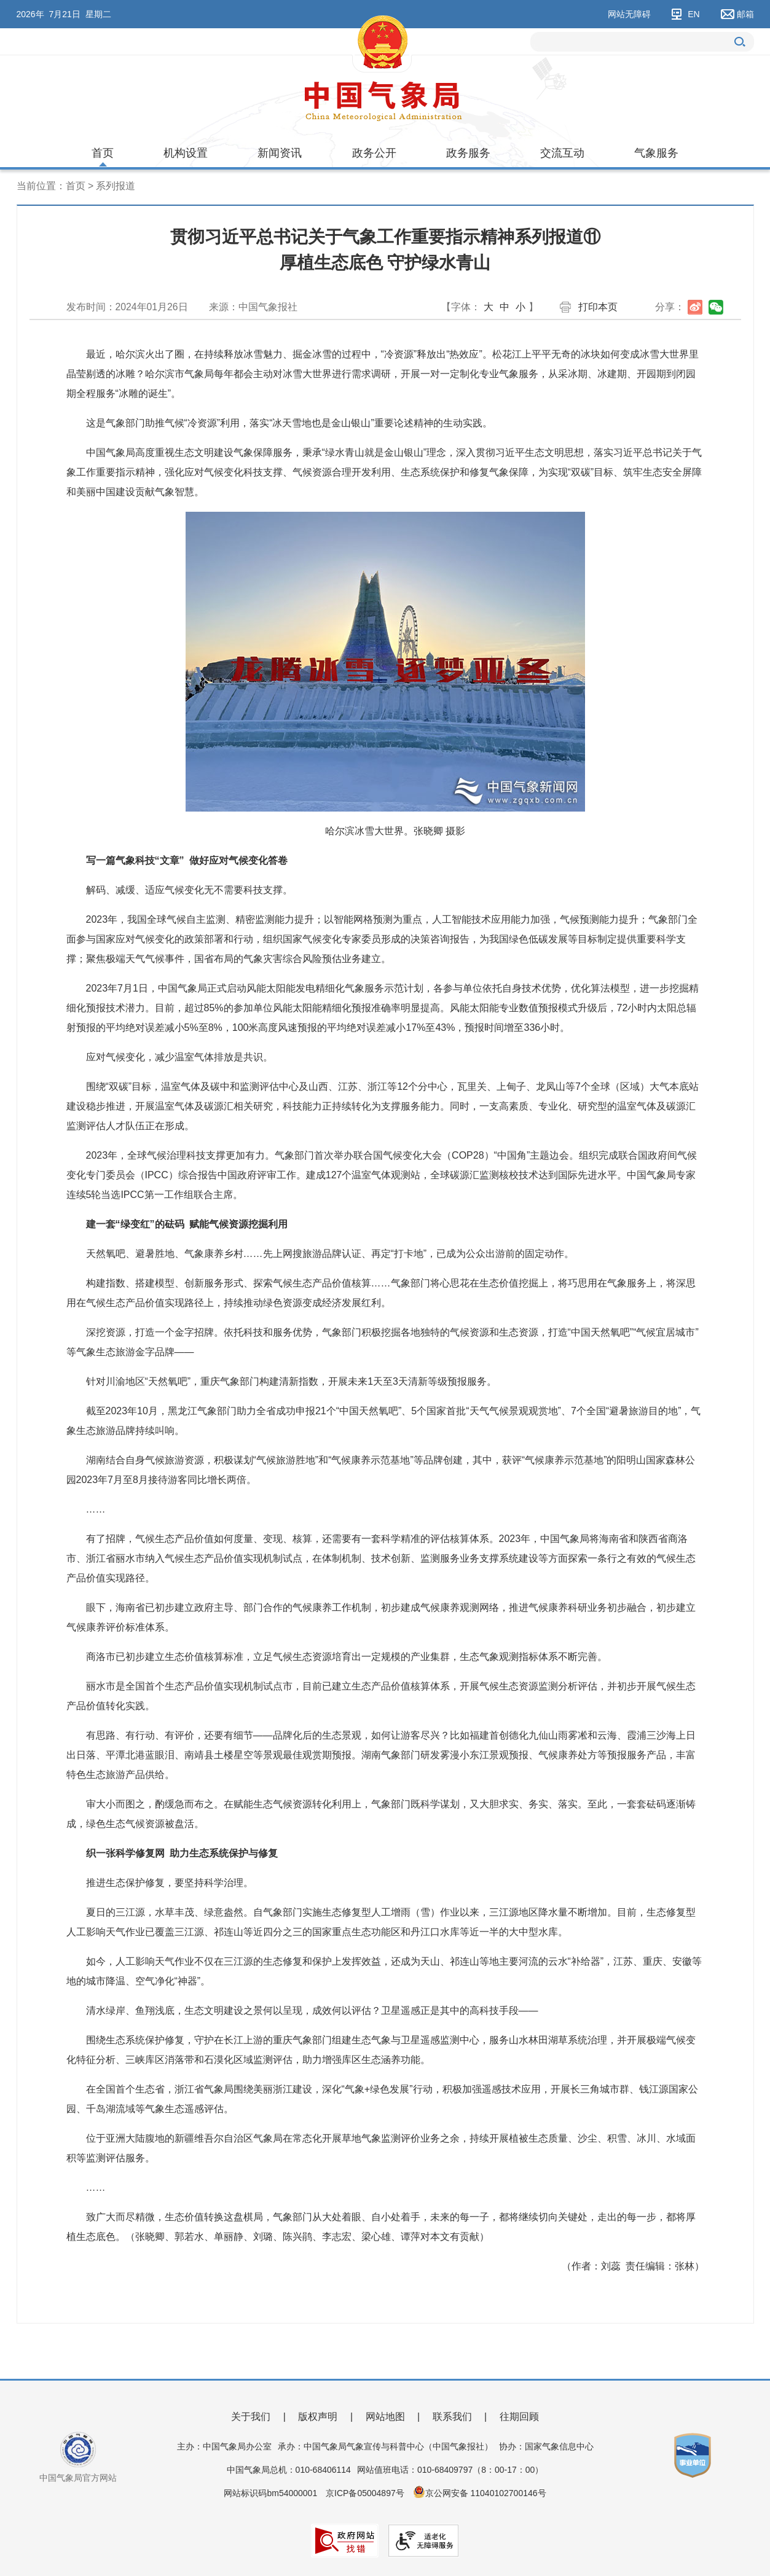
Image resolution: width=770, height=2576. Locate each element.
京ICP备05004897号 (365, 2493)
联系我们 (452, 2416)
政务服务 (468, 153)
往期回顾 (519, 2416)
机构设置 (185, 153)
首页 (103, 153)
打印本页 (598, 307)
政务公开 (374, 153)
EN (693, 14)
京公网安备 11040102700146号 (485, 2493)
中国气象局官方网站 (78, 2478)
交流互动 (562, 153)
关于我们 (250, 2416)
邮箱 (745, 14)
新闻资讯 (279, 153)
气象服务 (656, 153)
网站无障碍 (629, 14)
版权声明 (317, 2416)
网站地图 (385, 2416)
